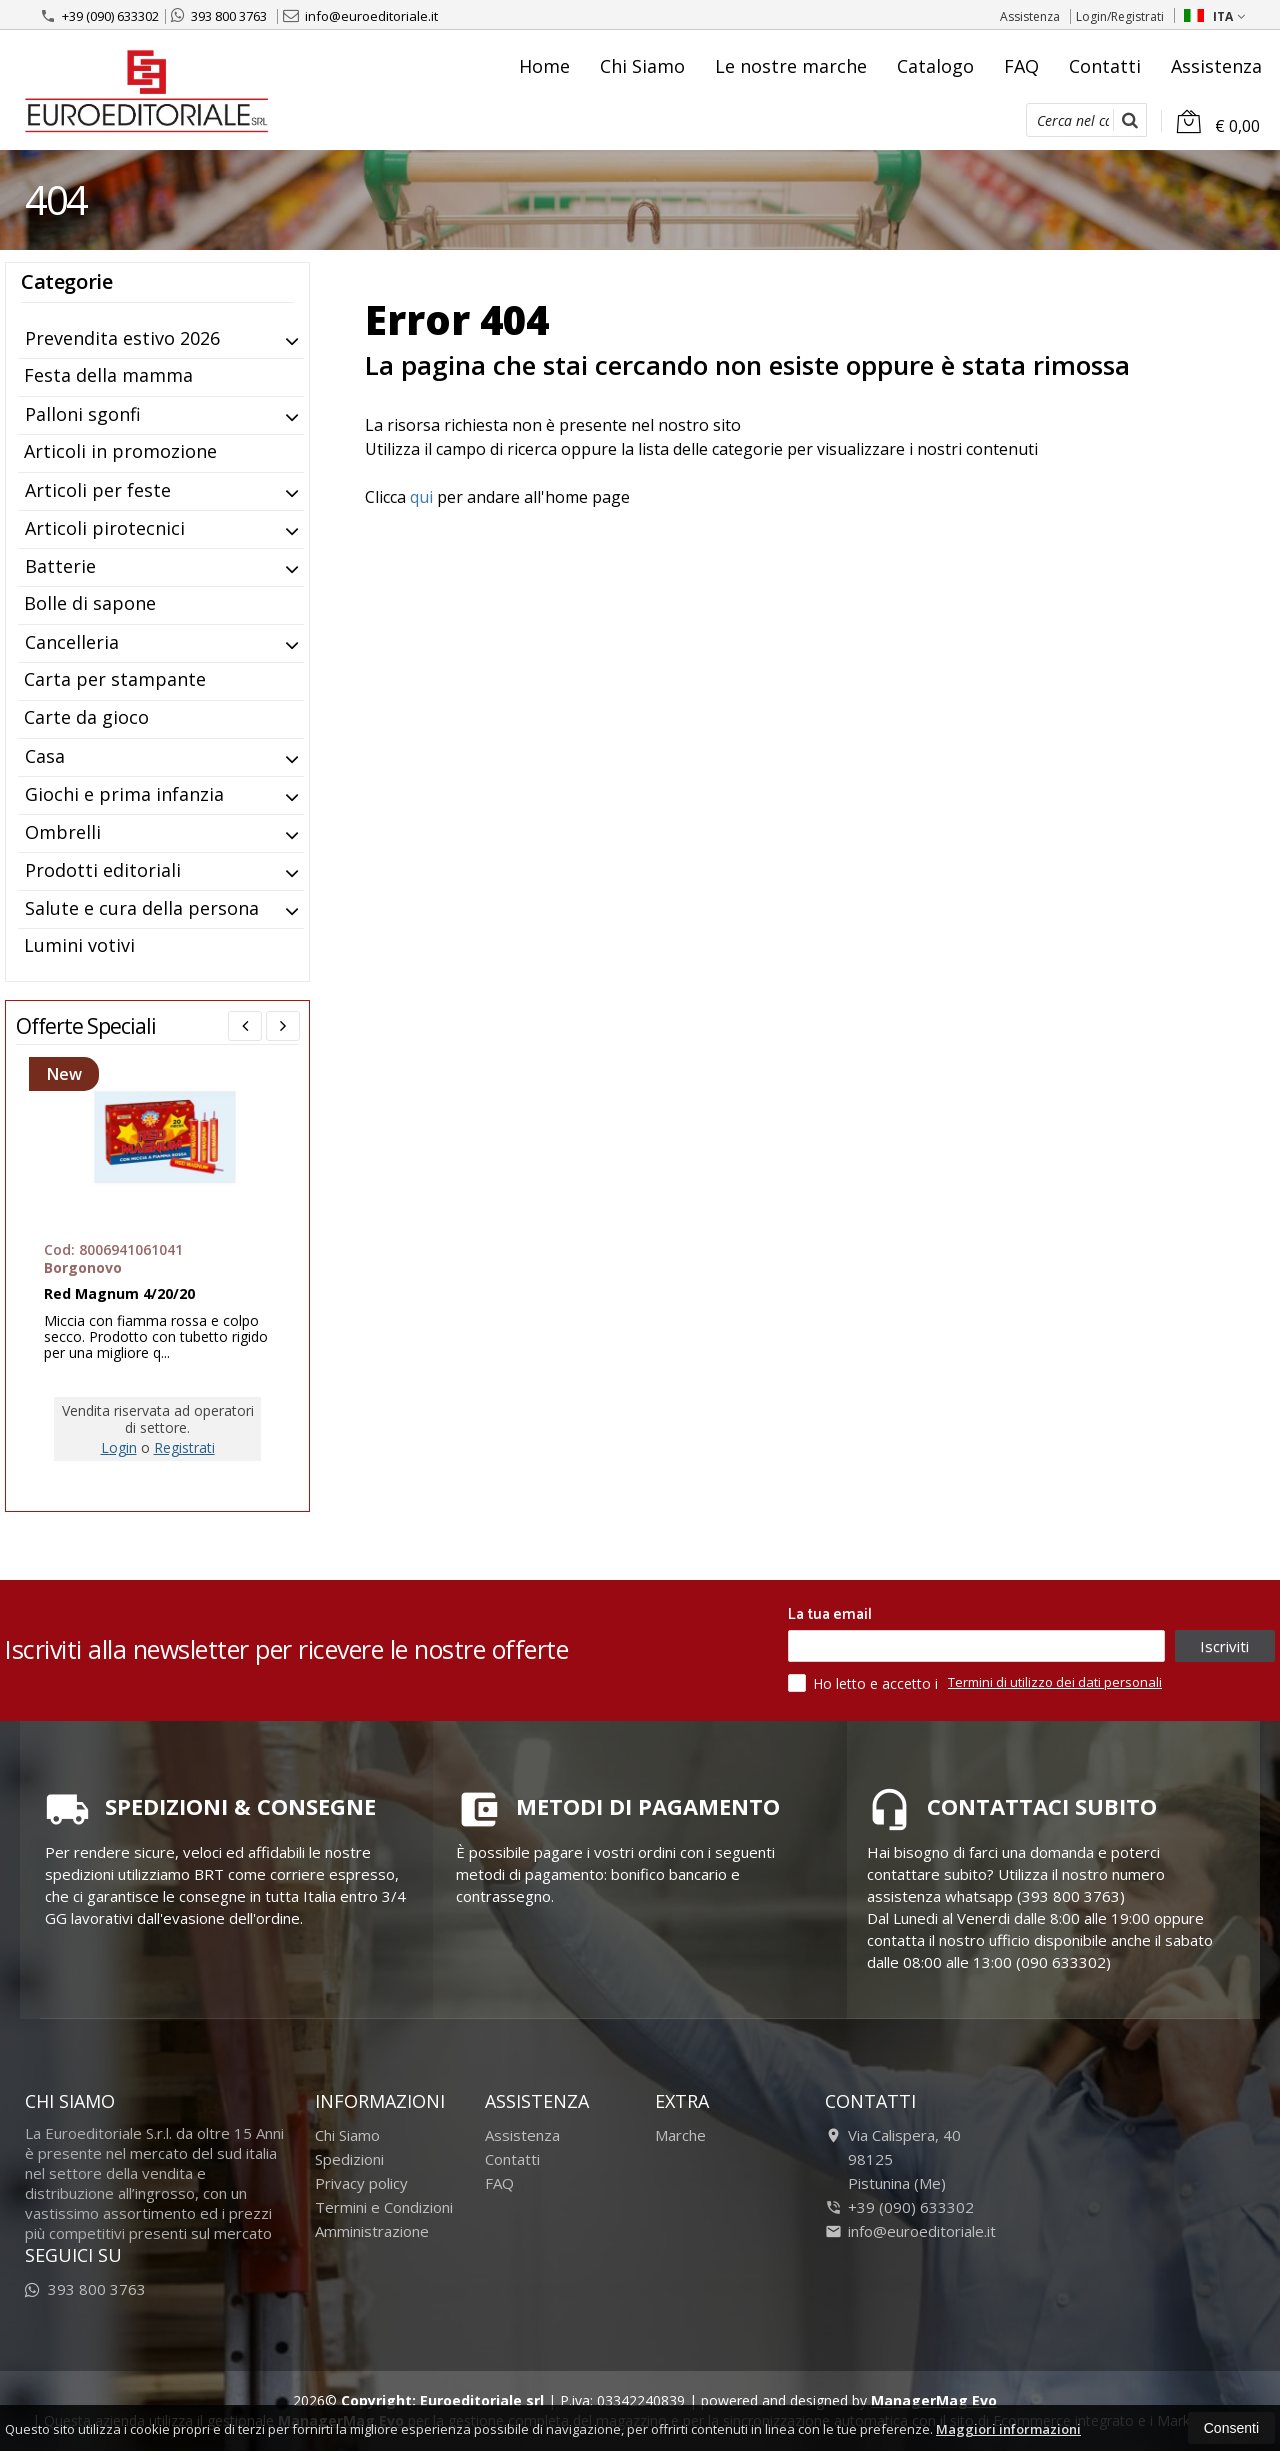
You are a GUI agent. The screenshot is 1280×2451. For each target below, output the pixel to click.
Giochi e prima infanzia (124, 794)
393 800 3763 (219, 16)
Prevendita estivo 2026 (122, 338)
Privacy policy (361, 2183)
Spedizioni (349, 2159)
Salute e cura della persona (142, 908)
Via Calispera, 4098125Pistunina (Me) (893, 2159)
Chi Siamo (642, 66)
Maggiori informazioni (1008, 2429)
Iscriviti (1224, 1646)
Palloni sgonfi (83, 414)
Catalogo (935, 66)
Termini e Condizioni (384, 2207)
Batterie (60, 566)
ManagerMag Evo (934, 2400)
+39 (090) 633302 (99, 16)
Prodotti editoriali (103, 870)
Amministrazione (372, 2231)
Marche (680, 2135)
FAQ (1021, 66)
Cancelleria (72, 642)
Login (119, 1447)
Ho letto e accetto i (865, 1683)
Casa (45, 756)
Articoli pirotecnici (105, 528)
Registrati (184, 1447)
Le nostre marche (791, 66)
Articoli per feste (98, 490)
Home (544, 66)
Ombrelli (63, 832)
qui (421, 497)
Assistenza (1030, 16)
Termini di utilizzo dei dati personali (1055, 1682)
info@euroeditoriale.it (360, 16)
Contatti (1105, 66)
